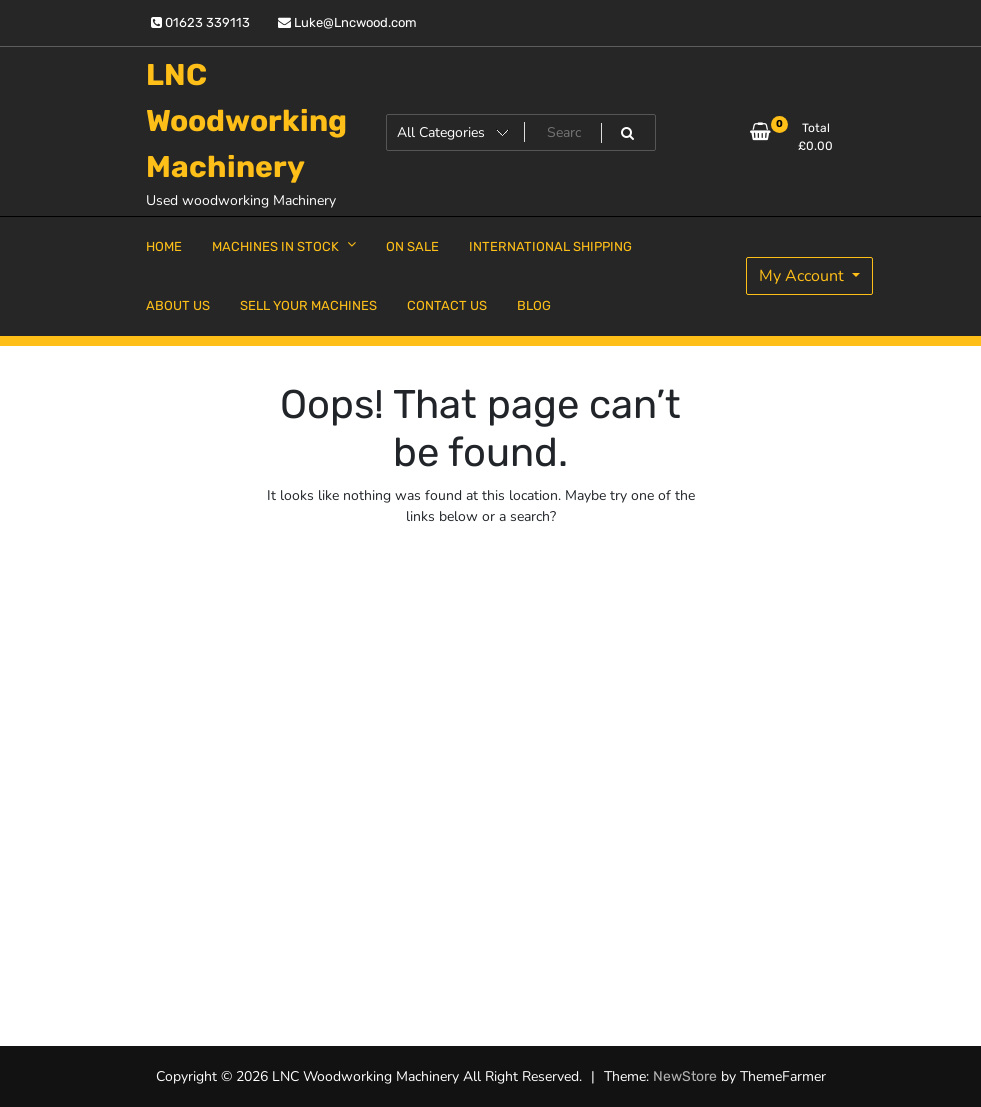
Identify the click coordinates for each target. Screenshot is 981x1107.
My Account (803, 276)
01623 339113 (200, 22)
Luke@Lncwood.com (347, 22)
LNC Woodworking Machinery (246, 121)
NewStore (685, 1076)
